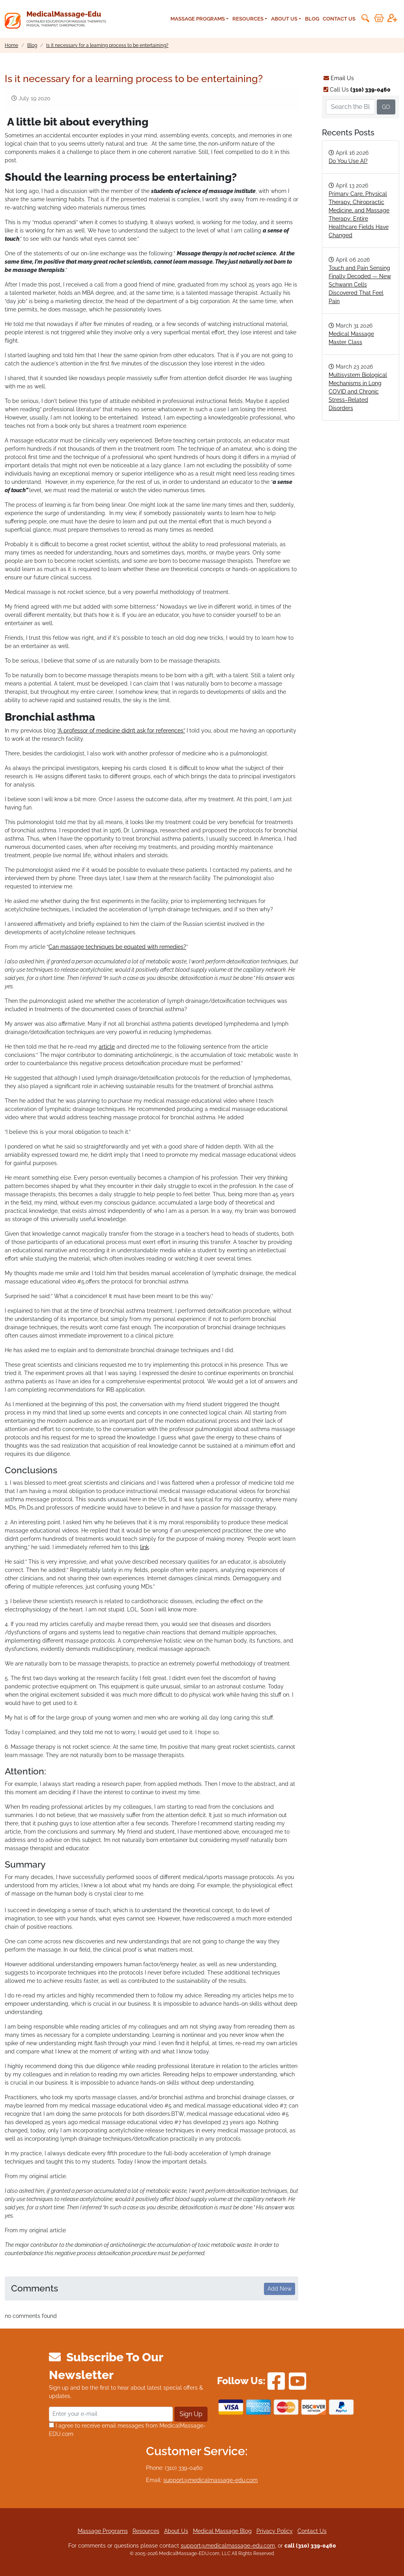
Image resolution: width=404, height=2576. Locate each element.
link (144, 1547)
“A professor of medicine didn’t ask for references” (121, 730)
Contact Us (339, 19)
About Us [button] (284, 19)
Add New (279, 2289)
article (107, 1047)
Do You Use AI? (348, 161)
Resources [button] (248, 19)
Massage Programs (103, 2531)
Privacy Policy (274, 2531)
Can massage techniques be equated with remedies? (117, 947)
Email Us (339, 78)
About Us (176, 2531)
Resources (146, 2531)
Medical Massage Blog (222, 2531)
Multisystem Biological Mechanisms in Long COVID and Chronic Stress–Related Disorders (358, 391)
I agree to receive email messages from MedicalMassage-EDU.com (127, 2429)
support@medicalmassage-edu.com (210, 2480)
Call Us (357, 89)
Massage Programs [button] (197, 19)
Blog (312, 19)
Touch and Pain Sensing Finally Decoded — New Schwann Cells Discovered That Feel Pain (360, 284)
